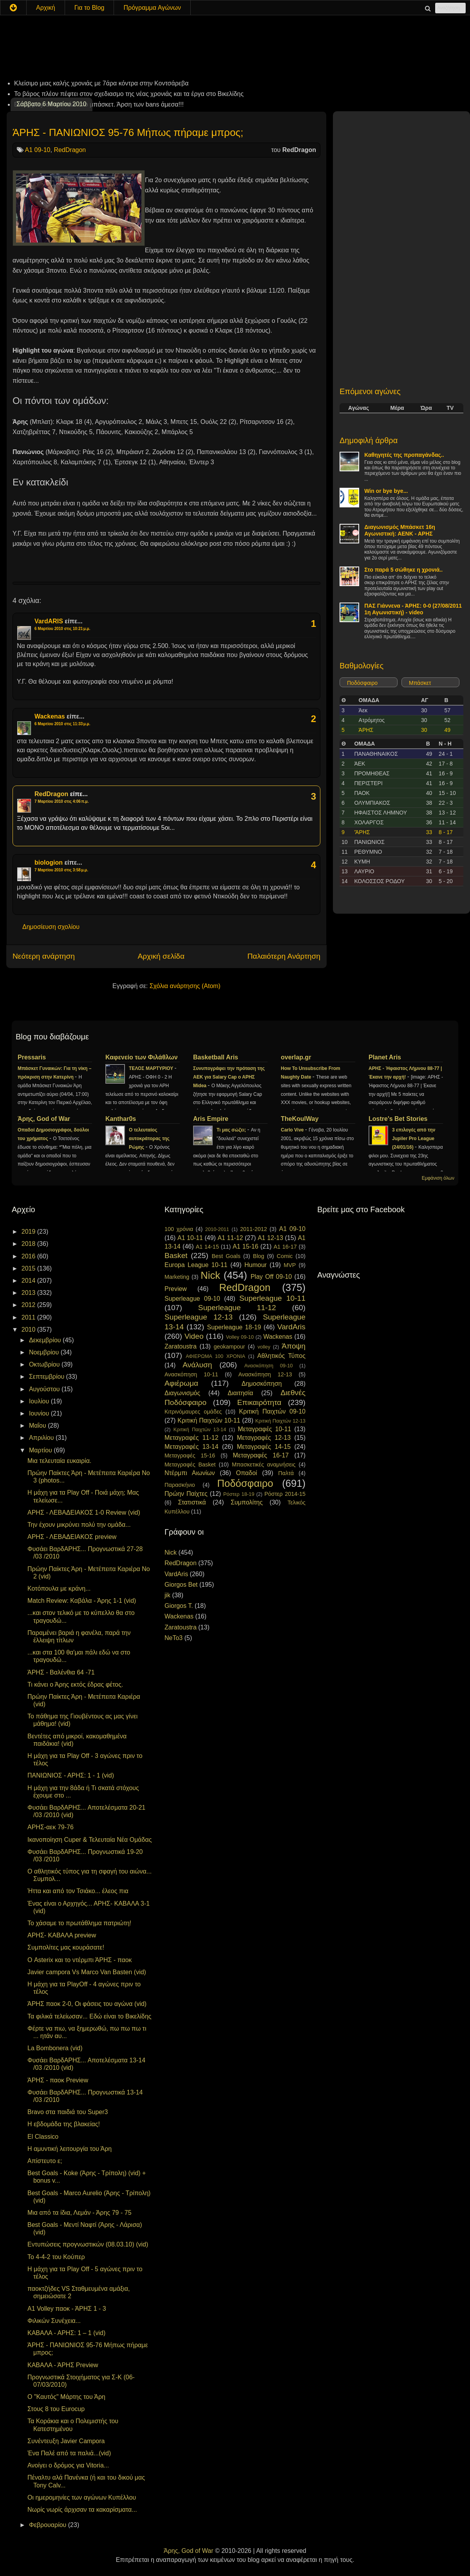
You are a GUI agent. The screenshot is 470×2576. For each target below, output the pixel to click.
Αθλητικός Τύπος (281, 1355)
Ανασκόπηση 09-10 (268, 1366)
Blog (258, 1256)
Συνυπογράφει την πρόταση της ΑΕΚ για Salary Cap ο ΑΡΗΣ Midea (229, 1077)
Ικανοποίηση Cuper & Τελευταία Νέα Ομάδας (89, 1839)
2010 (29, 1329)
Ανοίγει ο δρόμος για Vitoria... (68, 2465)
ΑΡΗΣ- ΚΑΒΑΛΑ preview (61, 1935)
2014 (29, 1280)
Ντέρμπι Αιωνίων (189, 1473)
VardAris (291, 1327)
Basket (176, 1255)
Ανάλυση (197, 1365)
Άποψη (294, 1346)
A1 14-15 (207, 1247)
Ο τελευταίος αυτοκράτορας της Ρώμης (149, 1138)
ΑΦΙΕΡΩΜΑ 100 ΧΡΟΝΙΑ (215, 1356)
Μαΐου (38, 1425)
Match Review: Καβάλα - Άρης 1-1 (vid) (81, 1600)
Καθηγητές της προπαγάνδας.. (404, 455)
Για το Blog (89, 7)
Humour (255, 1265)
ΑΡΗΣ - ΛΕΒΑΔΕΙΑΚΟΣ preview (71, 1536)
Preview (175, 1288)
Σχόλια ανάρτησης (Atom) (185, 986)
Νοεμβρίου (45, 1352)
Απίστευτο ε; (44, 2161)
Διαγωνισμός (182, 1393)
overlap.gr (296, 1057)
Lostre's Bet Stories (398, 1118)
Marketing (176, 1277)
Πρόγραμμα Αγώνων (152, 7)
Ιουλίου (40, 1401)
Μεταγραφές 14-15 (264, 1446)
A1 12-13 (270, 1238)
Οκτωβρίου (45, 1364)
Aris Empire (210, 1118)
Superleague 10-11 (272, 1298)
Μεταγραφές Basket (189, 1464)
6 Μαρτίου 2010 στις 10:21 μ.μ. (62, 628)
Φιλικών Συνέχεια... (54, 2320)
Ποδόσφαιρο (362, 683)
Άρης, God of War (44, 1118)
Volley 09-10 (240, 1337)
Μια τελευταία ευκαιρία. (59, 1460)
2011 (29, 1317)
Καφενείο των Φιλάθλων (141, 1057)
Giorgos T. (178, 1605)
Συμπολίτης (247, 1502)
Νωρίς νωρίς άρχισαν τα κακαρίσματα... (82, 2509)
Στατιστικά (192, 1502)
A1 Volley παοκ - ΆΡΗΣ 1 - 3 (66, 2308)
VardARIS (48, 621)
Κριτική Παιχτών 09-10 (272, 1411)
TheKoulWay (299, 1118)
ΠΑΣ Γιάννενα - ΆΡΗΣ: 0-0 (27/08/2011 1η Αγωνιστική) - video (413, 609)
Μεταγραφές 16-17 (261, 1455)
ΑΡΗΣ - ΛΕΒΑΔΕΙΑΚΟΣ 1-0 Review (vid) (83, 1512)
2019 (29, 1231)
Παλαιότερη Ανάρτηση (283, 956)
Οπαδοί (246, 1473)
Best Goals (226, 1256)
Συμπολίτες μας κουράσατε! (65, 1947)
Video (194, 1336)
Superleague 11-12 (237, 1307)
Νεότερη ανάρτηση (44, 956)
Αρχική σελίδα (160, 956)
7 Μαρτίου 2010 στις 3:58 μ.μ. (61, 870)
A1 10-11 (190, 1238)
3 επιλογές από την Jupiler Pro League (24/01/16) (413, 1138)
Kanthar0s (120, 1118)
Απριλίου (42, 1437)
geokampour (229, 1346)
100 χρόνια (178, 1229)
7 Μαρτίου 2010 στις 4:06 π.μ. (61, 801)
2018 (29, 1243)
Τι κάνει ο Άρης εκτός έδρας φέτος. (75, 1684)
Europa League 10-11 (196, 1265)
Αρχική (45, 7)
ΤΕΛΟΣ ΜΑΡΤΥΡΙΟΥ (152, 1068)
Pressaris (32, 1057)
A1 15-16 (245, 1246)
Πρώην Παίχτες (186, 1493)
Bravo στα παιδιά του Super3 (67, 2112)
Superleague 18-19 (234, 1327)
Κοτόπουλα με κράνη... (58, 1588)
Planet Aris (385, 1057)
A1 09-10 (38, 150)
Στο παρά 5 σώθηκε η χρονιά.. (403, 570)
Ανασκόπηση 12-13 (265, 1374)
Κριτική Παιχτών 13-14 (200, 1429)
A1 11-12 (230, 1238)
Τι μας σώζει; (232, 1130)
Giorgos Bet (180, 1584)
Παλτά (286, 1473)
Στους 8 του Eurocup (56, 2409)
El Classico (42, 2136)
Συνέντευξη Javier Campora (66, 2441)
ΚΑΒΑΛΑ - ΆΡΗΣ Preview (62, 2365)
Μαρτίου (41, 1450)
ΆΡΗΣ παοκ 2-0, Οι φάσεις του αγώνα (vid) (86, 2003)
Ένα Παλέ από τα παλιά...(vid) (69, 2453)
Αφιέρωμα (181, 1383)
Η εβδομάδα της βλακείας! (63, 2124)
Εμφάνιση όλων (438, 1178)
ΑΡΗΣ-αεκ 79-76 (50, 1827)
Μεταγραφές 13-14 (191, 1446)
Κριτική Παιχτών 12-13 (280, 1421)
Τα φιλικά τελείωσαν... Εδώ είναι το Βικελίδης (89, 2016)
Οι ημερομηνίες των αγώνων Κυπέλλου (81, 2497)
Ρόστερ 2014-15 (285, 1494)
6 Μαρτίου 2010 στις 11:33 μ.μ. (62, 724)
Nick (210, 1275)
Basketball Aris (215, 1057)
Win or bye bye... (386, 491)
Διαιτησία (240, 1393)
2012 (29, 1305)
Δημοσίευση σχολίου (51, 926)
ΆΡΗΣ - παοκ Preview (57, 2080)
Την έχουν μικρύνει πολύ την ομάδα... (79, 1524)
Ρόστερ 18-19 (238, 1494)
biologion (48, 862)
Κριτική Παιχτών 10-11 (208, 1420)
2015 (29, 1268)
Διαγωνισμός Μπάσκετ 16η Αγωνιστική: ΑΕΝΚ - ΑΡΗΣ (399, 530)
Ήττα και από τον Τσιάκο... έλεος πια (77, 1891)
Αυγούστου (45, 1389)
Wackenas (49, 716)
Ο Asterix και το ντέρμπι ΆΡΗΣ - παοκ (79, 1960)
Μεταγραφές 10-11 (264, 1429)
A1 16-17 (285, 1247)
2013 (29, 1292)
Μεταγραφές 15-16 (189, 1455)
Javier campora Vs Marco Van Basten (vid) (86, 1972)
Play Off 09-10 (271, 1276)
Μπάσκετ (420, 683)
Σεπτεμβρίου (47, 1376)
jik (167, 1595)
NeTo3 (173, 1638)
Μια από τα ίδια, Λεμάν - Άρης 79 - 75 (79, 2212)
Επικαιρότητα (259, 1402)
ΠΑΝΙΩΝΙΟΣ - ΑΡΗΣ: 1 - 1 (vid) (70, 1775)
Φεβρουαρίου (48, 2525)
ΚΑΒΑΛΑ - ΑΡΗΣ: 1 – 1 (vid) (66, 2333)
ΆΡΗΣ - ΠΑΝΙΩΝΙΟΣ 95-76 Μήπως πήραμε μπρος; (128, 132)
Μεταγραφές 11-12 (191, 1437)
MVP (290, 1265)
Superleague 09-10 (192, 1298)
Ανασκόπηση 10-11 (191, 1374)
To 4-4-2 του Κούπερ (56, 2257)
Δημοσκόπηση (262, 1383)
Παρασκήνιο (179, 1485)
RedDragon (70, 150)
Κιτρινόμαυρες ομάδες (193, 1411)
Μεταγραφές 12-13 (264, 1437)
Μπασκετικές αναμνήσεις (264, 1464)
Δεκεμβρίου (46, 1340)
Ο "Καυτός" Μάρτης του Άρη (66, 2396)
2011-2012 (253, 1229)
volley (263, 1347)
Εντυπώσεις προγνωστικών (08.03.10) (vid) (87, 2244)
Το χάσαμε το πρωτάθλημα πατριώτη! (79, 1923)
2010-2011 (217, 1229)
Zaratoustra (180, 1346)
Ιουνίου (40, 1413)
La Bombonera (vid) (55, 2048)
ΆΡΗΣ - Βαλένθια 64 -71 (61, 1672)
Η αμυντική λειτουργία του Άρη (69, 2148)
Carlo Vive (293, 1130)
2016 (29, 1256)
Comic (285, 1256)
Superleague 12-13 (198, 1317)
